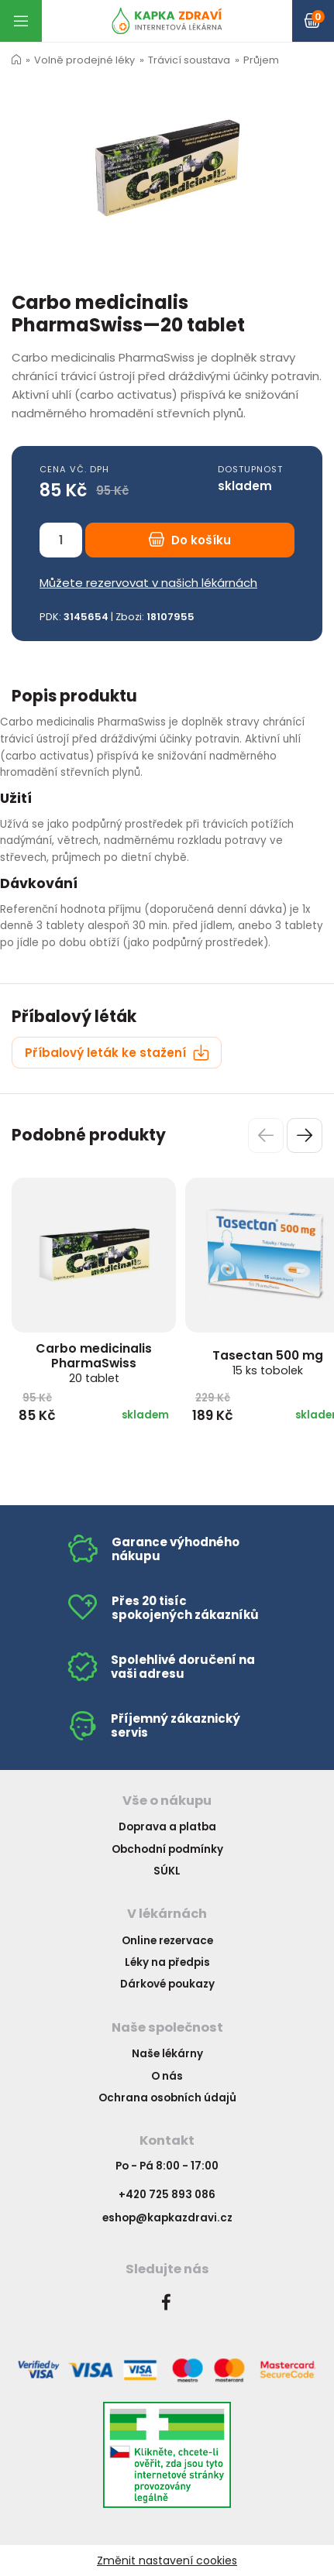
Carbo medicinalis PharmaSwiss (94, 1362)
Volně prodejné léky (84, 60)
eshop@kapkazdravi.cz (167, 2218)
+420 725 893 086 (167, 2194)
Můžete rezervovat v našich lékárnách (148, 583)
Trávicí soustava (189, 60)
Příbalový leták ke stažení (117, 1052)
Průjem (261, 60)
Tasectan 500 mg (267, 1362)
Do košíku (190, 540)
